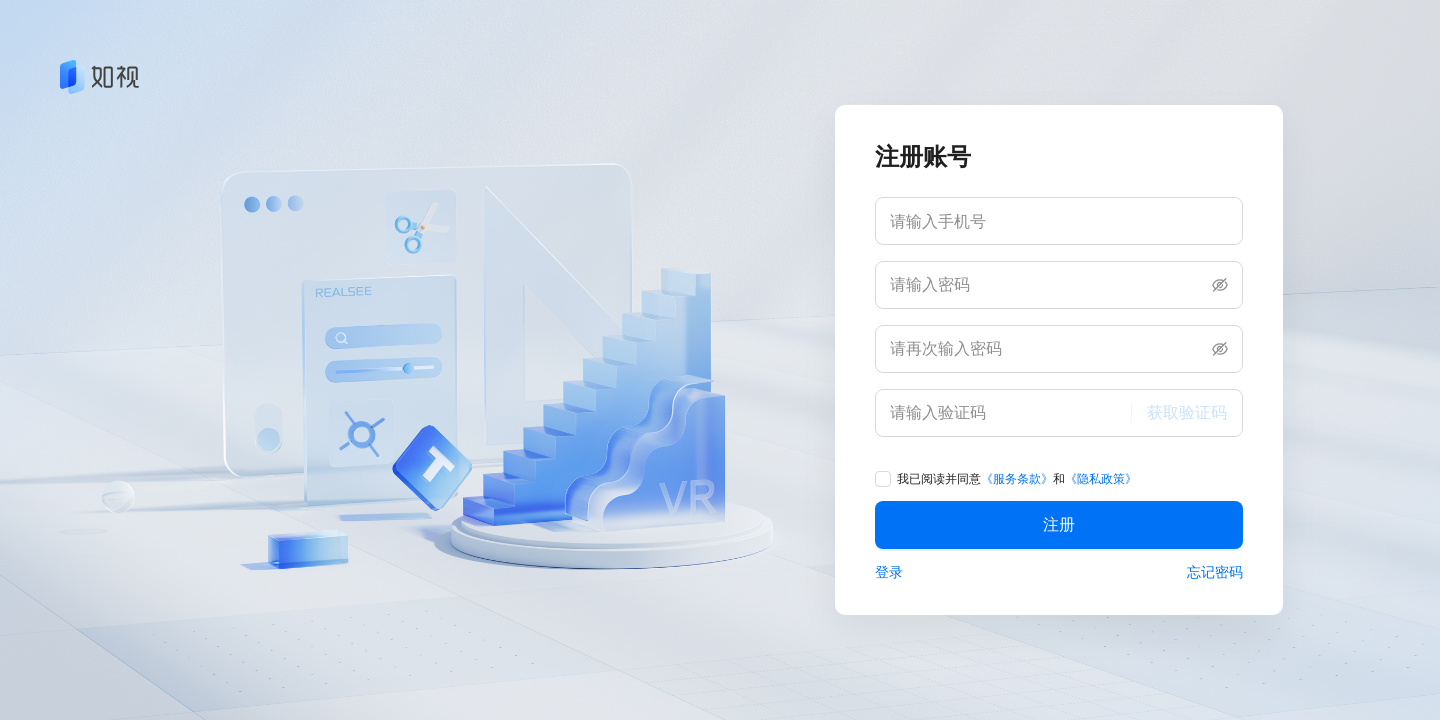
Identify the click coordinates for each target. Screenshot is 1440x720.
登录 (889, 572)
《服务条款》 (1017, 479)
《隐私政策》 (1101, 479)
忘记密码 (1215, 572)
